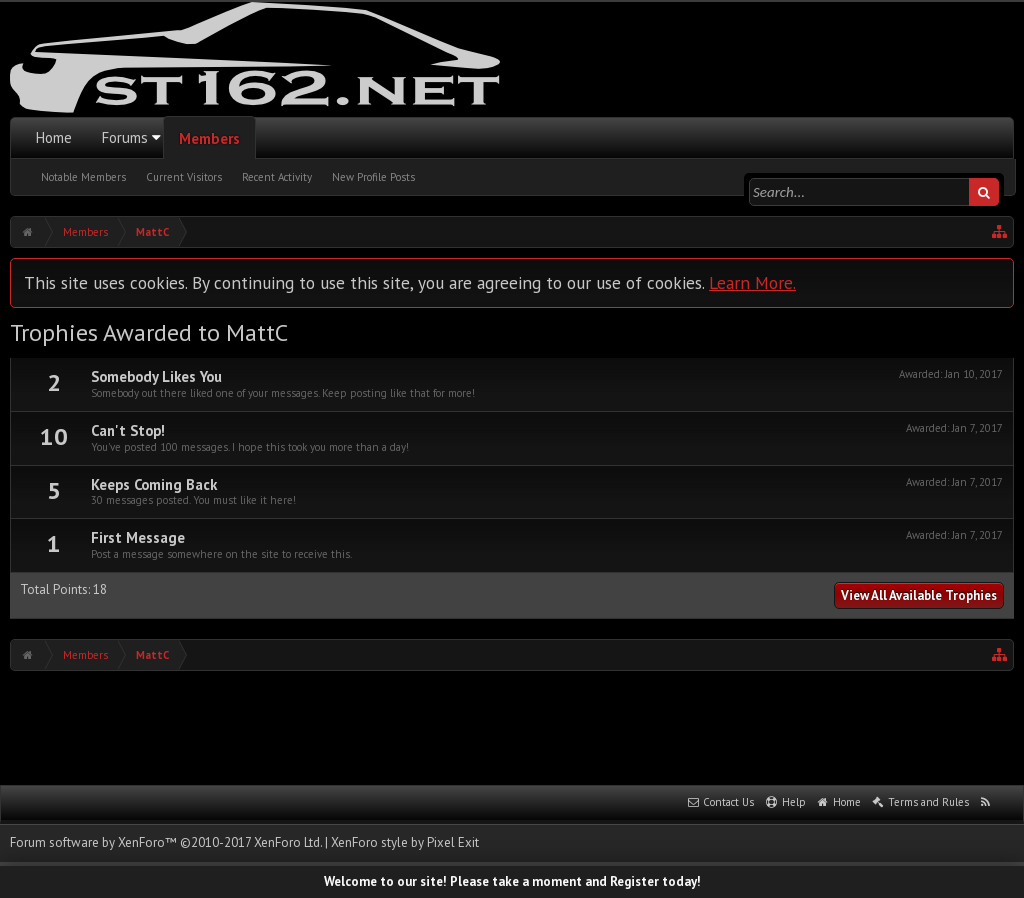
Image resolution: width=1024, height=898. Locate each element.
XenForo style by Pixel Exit (405, 842)
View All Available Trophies (919, 595)
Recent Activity (277, 177)
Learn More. (752, 282)
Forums (125, 137)
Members (209, 138)
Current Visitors (184, 177)
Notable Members (83, 177)
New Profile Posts (373, 177)
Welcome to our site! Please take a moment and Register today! (512, 881)
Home (54, 137)
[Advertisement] (512, 726)
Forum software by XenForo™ (166, 842)
